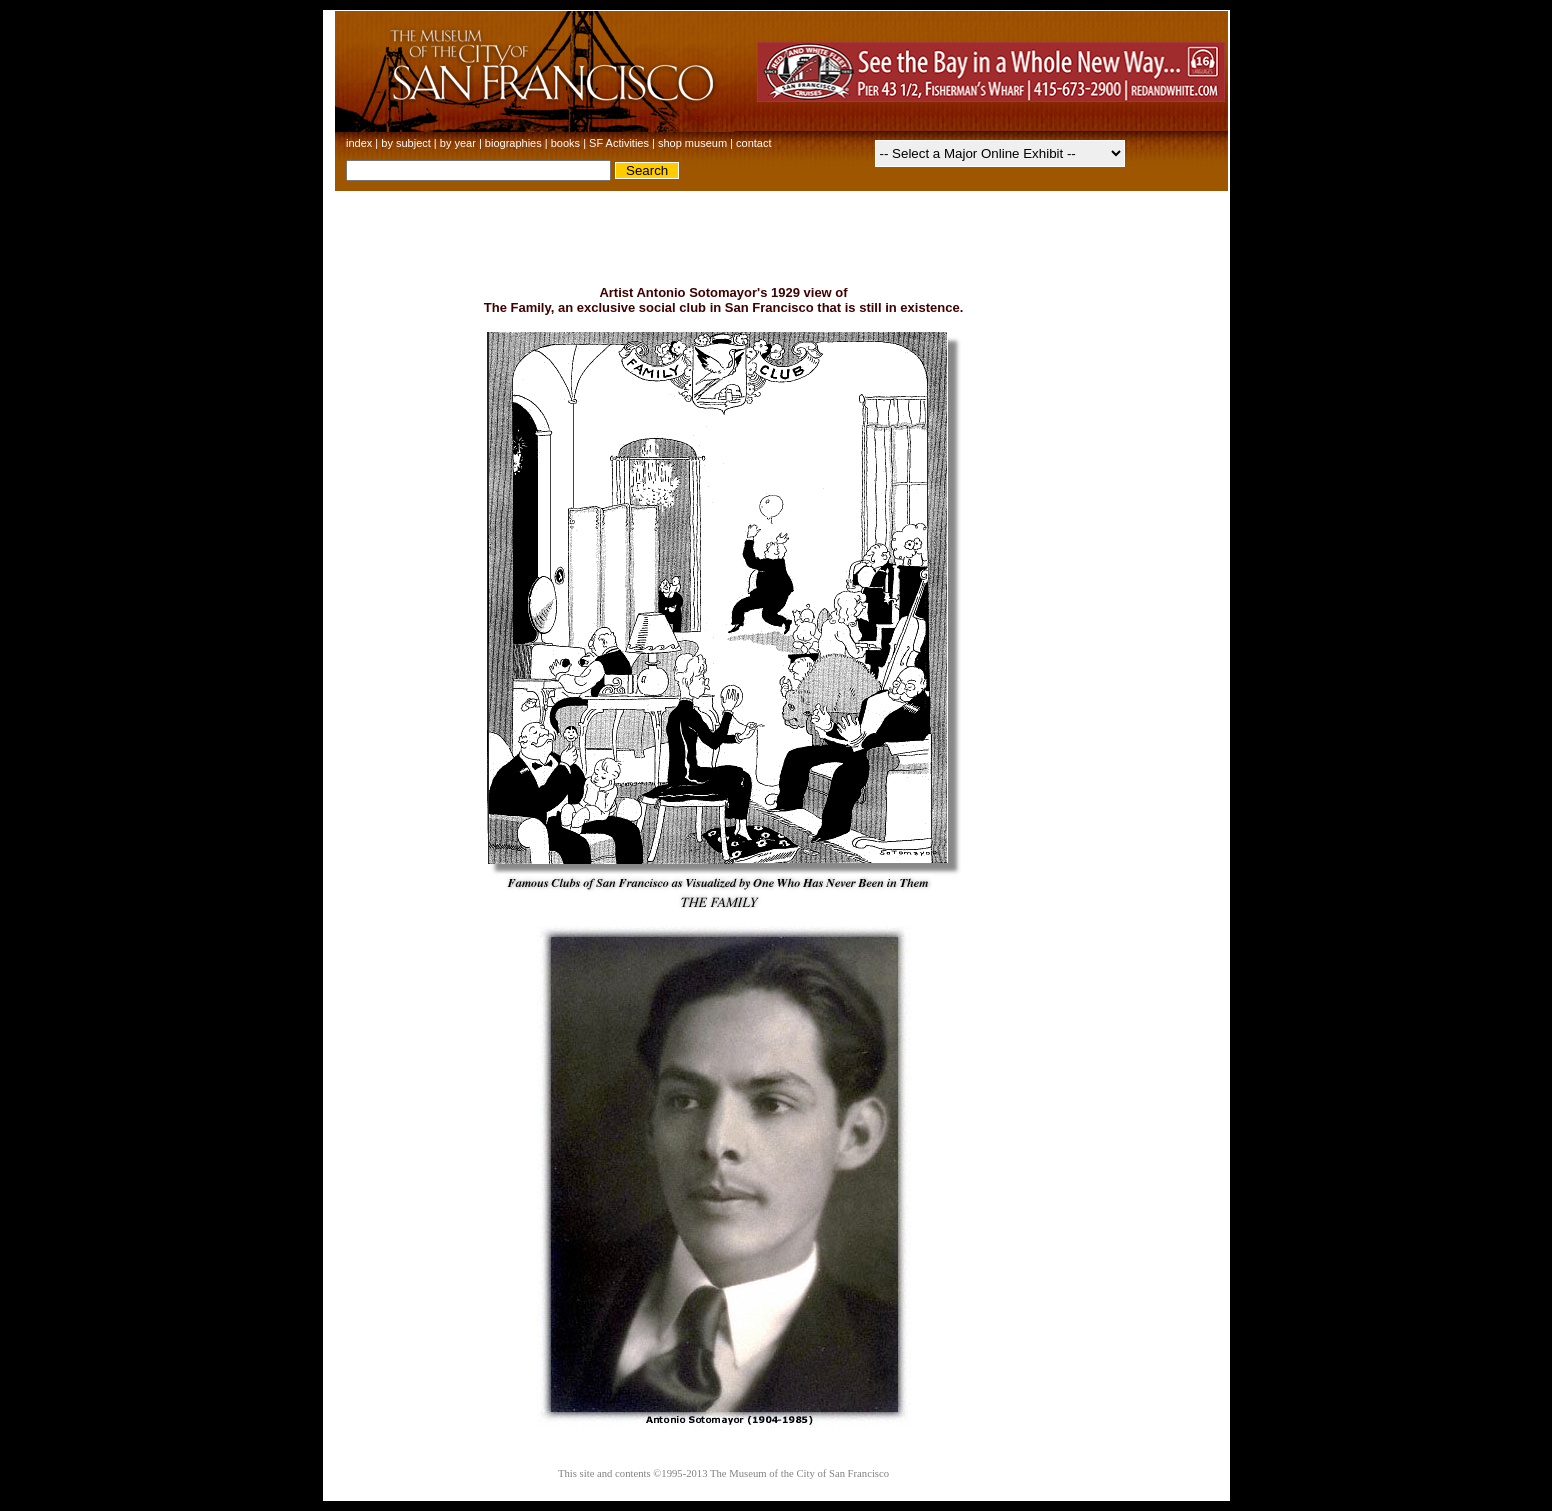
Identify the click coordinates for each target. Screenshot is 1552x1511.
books (565, 143)
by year (458, 143)
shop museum (692, 143)
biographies (513, 143)
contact (753, 143)
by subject (406, 143)
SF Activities (619, 143)
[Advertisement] (776, 237)
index (359, 143)
